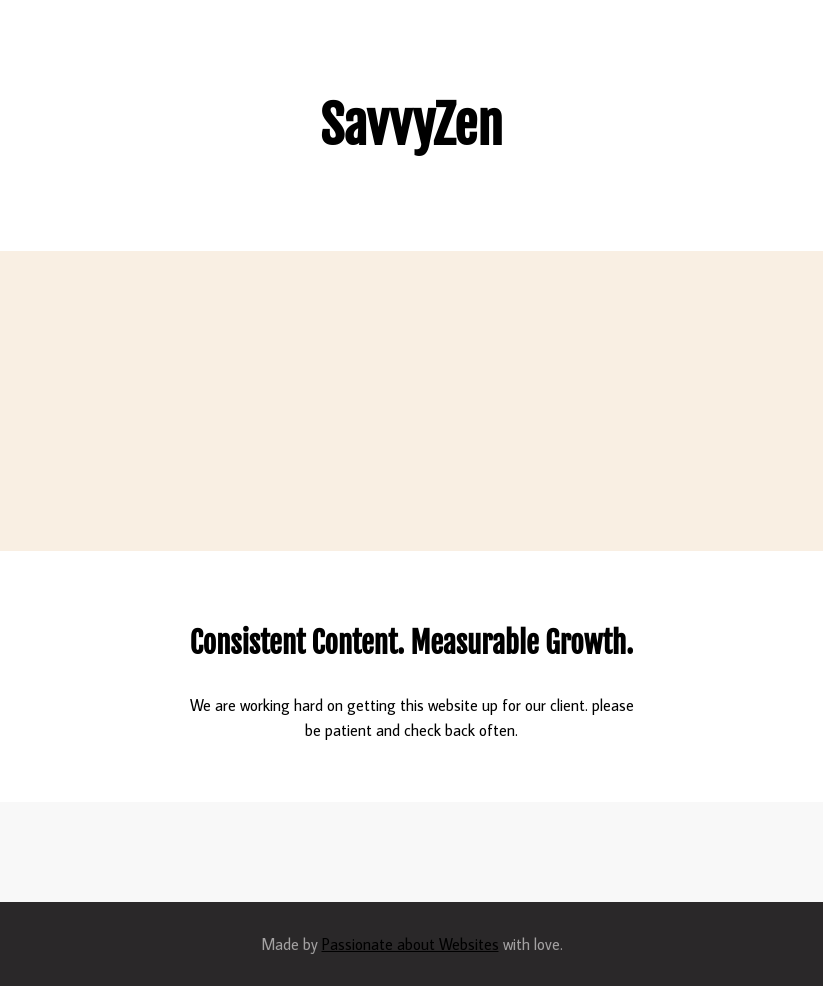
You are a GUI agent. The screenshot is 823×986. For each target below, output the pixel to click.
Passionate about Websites (410, 944)
